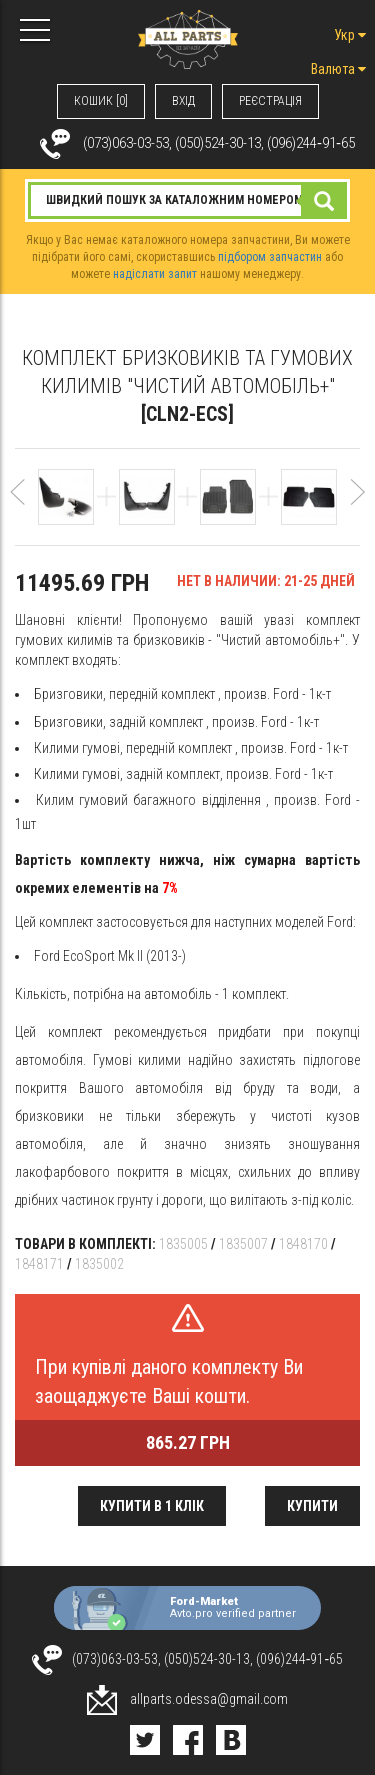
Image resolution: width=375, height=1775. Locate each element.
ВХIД (183, 101)
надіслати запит (155, 274)
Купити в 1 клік (152, 1506)
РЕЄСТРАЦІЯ (270, 101)
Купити (312, 1506)
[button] (17, 501)
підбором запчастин (270, 257)
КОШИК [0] (101, 101)
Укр (350, 35)
